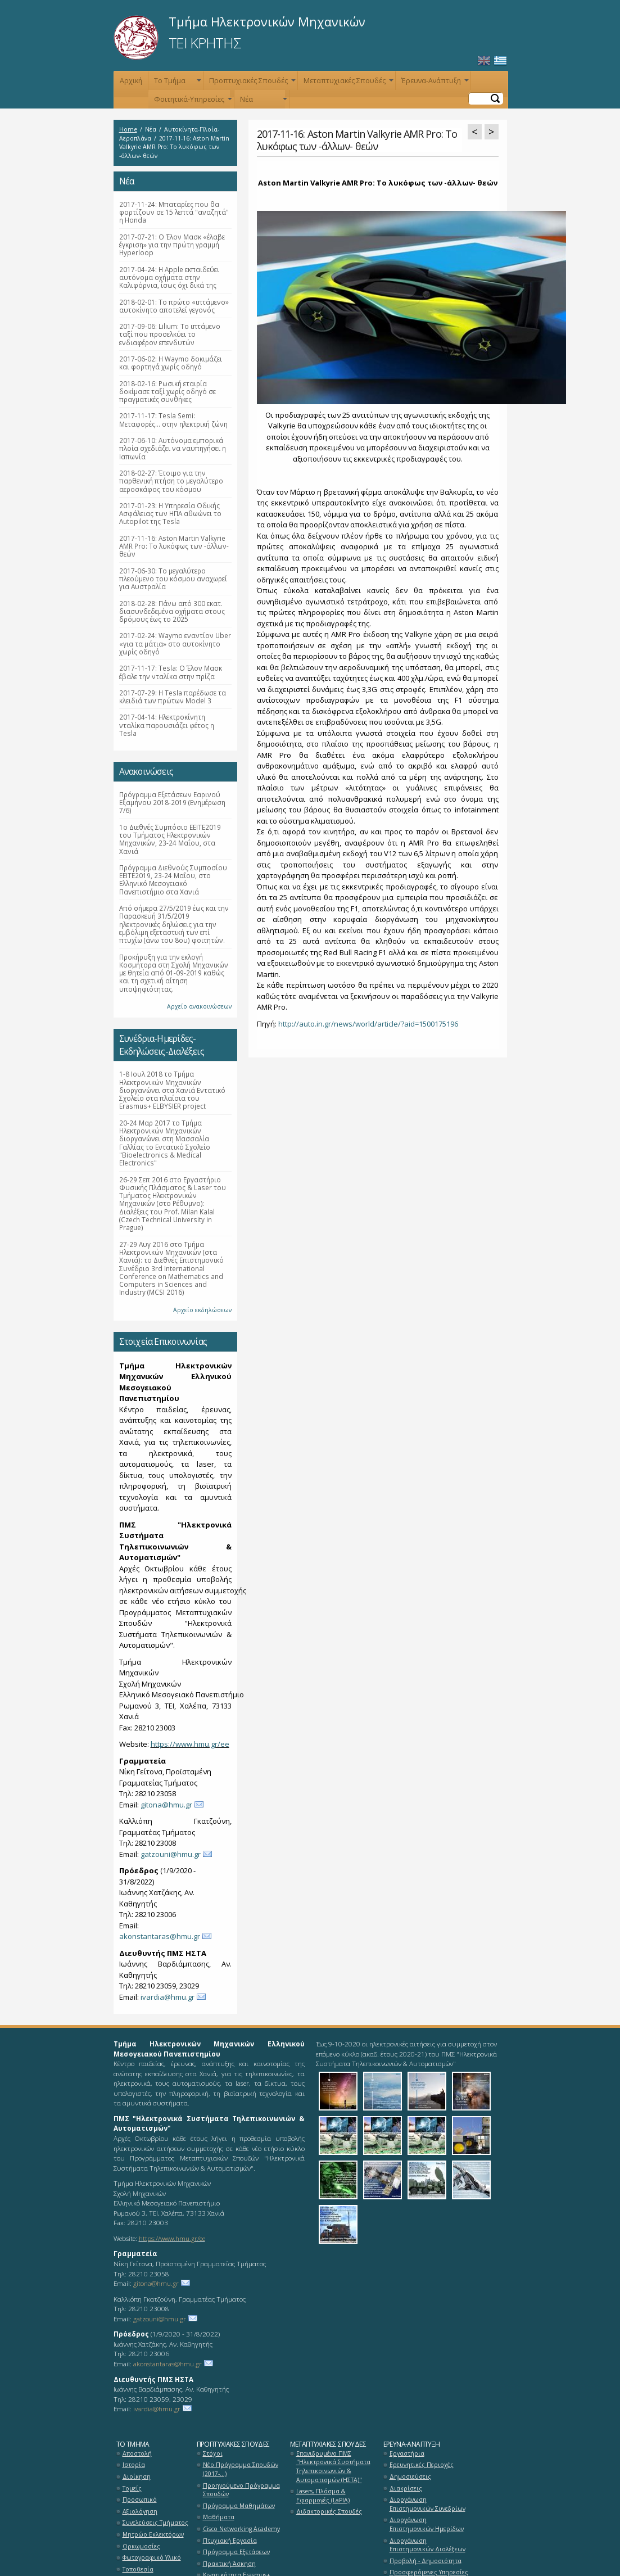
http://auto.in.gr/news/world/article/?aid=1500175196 (368, 1024)
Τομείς (132, 2488)
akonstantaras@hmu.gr (159, 1936)
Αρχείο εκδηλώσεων (202, 1310)
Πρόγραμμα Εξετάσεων (236, 2552)
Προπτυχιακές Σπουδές (251, 83)
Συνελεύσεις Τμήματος (155, 2523)
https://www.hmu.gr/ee (190, 1744)
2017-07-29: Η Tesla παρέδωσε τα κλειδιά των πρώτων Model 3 (172, 696)
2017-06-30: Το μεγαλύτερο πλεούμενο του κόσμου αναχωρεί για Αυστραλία (173, 578)
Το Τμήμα (176, 83)
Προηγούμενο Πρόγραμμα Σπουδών (241, 2490)
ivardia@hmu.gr (167, 1997)
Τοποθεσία (138, 2569)
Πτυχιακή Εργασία (230, 2541)
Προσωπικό (140, 2499)
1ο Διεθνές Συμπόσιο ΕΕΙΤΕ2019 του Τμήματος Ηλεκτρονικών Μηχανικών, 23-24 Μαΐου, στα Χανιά (170, 839)
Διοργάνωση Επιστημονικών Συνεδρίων (427, 2504)
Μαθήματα (218, 2517)
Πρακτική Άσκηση (229, 2564)
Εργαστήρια (407, 2453)
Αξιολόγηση (140, 2511)
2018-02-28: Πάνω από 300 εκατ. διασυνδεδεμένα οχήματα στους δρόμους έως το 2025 (172, 611)
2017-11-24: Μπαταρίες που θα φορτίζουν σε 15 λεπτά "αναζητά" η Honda (174, 212)
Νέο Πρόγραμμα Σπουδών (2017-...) (240, 2469)
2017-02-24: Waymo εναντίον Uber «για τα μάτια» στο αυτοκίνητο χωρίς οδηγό (175, 643)
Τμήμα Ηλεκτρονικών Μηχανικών (267, 21)
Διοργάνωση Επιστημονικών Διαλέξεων (427, 2545)
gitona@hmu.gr (166, 1805)
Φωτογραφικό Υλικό (152, 2557)
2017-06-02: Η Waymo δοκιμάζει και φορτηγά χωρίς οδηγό (170, 362)
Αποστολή (137, 2453)
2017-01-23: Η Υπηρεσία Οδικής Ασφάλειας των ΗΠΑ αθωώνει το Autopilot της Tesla (170, 513)
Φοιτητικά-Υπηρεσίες (192, 101)
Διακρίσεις (406, 2488)
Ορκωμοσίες (141, 2546)
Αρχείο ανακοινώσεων (199, 1006)
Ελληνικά (500, 61)
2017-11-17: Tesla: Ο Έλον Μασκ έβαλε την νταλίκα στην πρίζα (170, 671)
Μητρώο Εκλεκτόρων (153, 2534)
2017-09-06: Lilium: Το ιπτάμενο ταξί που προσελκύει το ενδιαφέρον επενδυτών (169, 334)
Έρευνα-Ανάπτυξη (434, 83)
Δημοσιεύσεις (410, 2476)
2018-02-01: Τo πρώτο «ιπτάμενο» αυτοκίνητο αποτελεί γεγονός (174, 305)
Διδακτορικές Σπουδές (329, 2511)
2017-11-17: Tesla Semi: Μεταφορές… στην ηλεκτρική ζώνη (173, 419)
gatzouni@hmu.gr (171, 1854)
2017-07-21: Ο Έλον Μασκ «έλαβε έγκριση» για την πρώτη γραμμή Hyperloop (172, 244)
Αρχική (131, 80)
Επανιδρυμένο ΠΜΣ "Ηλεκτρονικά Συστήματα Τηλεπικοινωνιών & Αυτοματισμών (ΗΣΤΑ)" (333, 2467)
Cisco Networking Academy (241, 2529)
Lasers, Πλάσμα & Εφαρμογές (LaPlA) (323, 2495)
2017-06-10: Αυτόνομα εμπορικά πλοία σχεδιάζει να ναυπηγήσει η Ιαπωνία (172, 448)
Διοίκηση (137, 2476)
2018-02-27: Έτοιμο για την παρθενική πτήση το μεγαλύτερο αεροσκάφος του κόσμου (171, 481)
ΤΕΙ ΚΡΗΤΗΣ (205, 43)
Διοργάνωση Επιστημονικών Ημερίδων (427, 2524)
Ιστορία (134, 2465)
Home (128, 129)
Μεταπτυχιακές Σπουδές (347, 83)
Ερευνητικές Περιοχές (422, 2465)
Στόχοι (213, 2453)
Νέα (262, 101)
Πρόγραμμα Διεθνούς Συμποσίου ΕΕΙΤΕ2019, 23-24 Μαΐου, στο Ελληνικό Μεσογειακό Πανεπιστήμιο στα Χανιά (173, 879)
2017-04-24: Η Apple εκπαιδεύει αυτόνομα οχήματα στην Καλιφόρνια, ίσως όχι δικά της (169, 277)
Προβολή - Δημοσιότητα (425, 2561)
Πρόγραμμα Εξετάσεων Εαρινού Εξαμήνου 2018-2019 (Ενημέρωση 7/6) (172, 802)
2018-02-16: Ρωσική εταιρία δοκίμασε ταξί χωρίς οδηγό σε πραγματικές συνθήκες (167, 391)
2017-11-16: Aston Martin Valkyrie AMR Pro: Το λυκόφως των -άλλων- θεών (174, 546)
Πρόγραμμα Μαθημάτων (239, 2506)
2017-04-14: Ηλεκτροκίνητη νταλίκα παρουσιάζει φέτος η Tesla (166, 725)
